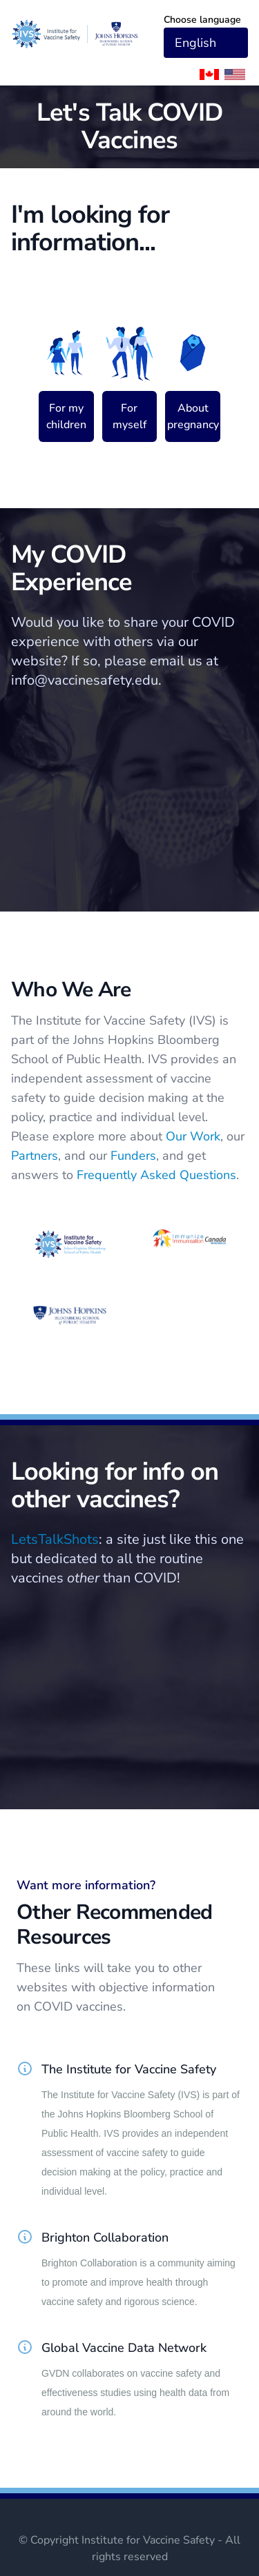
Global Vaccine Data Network (124, 2347)
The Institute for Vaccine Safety (128, 2069)
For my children (66, 416)
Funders (133, 1155)
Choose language (202, 19)
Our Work (193, 1136)
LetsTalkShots (55, 1539)
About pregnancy (193, 416)
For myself (129, 416)
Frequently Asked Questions (156, 1175)
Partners (34, 1155)
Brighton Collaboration (105, 2237)
